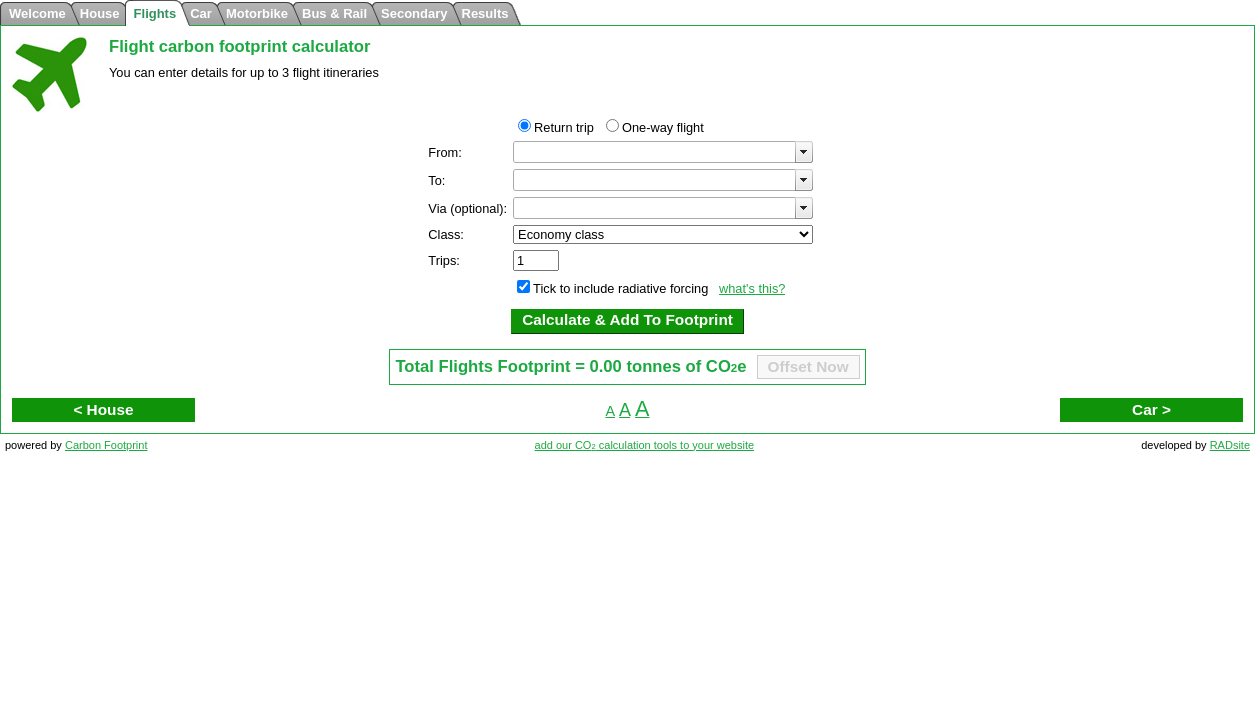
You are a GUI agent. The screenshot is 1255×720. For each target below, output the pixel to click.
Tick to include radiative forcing (620, 288)
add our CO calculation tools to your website (645, 445)
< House (103, 409)
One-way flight (663, 127)
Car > (1151, 409)
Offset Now (808, 366)
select (804, 152)
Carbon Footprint (106, 445)
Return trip (564, 127)
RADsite (1230, 445)
